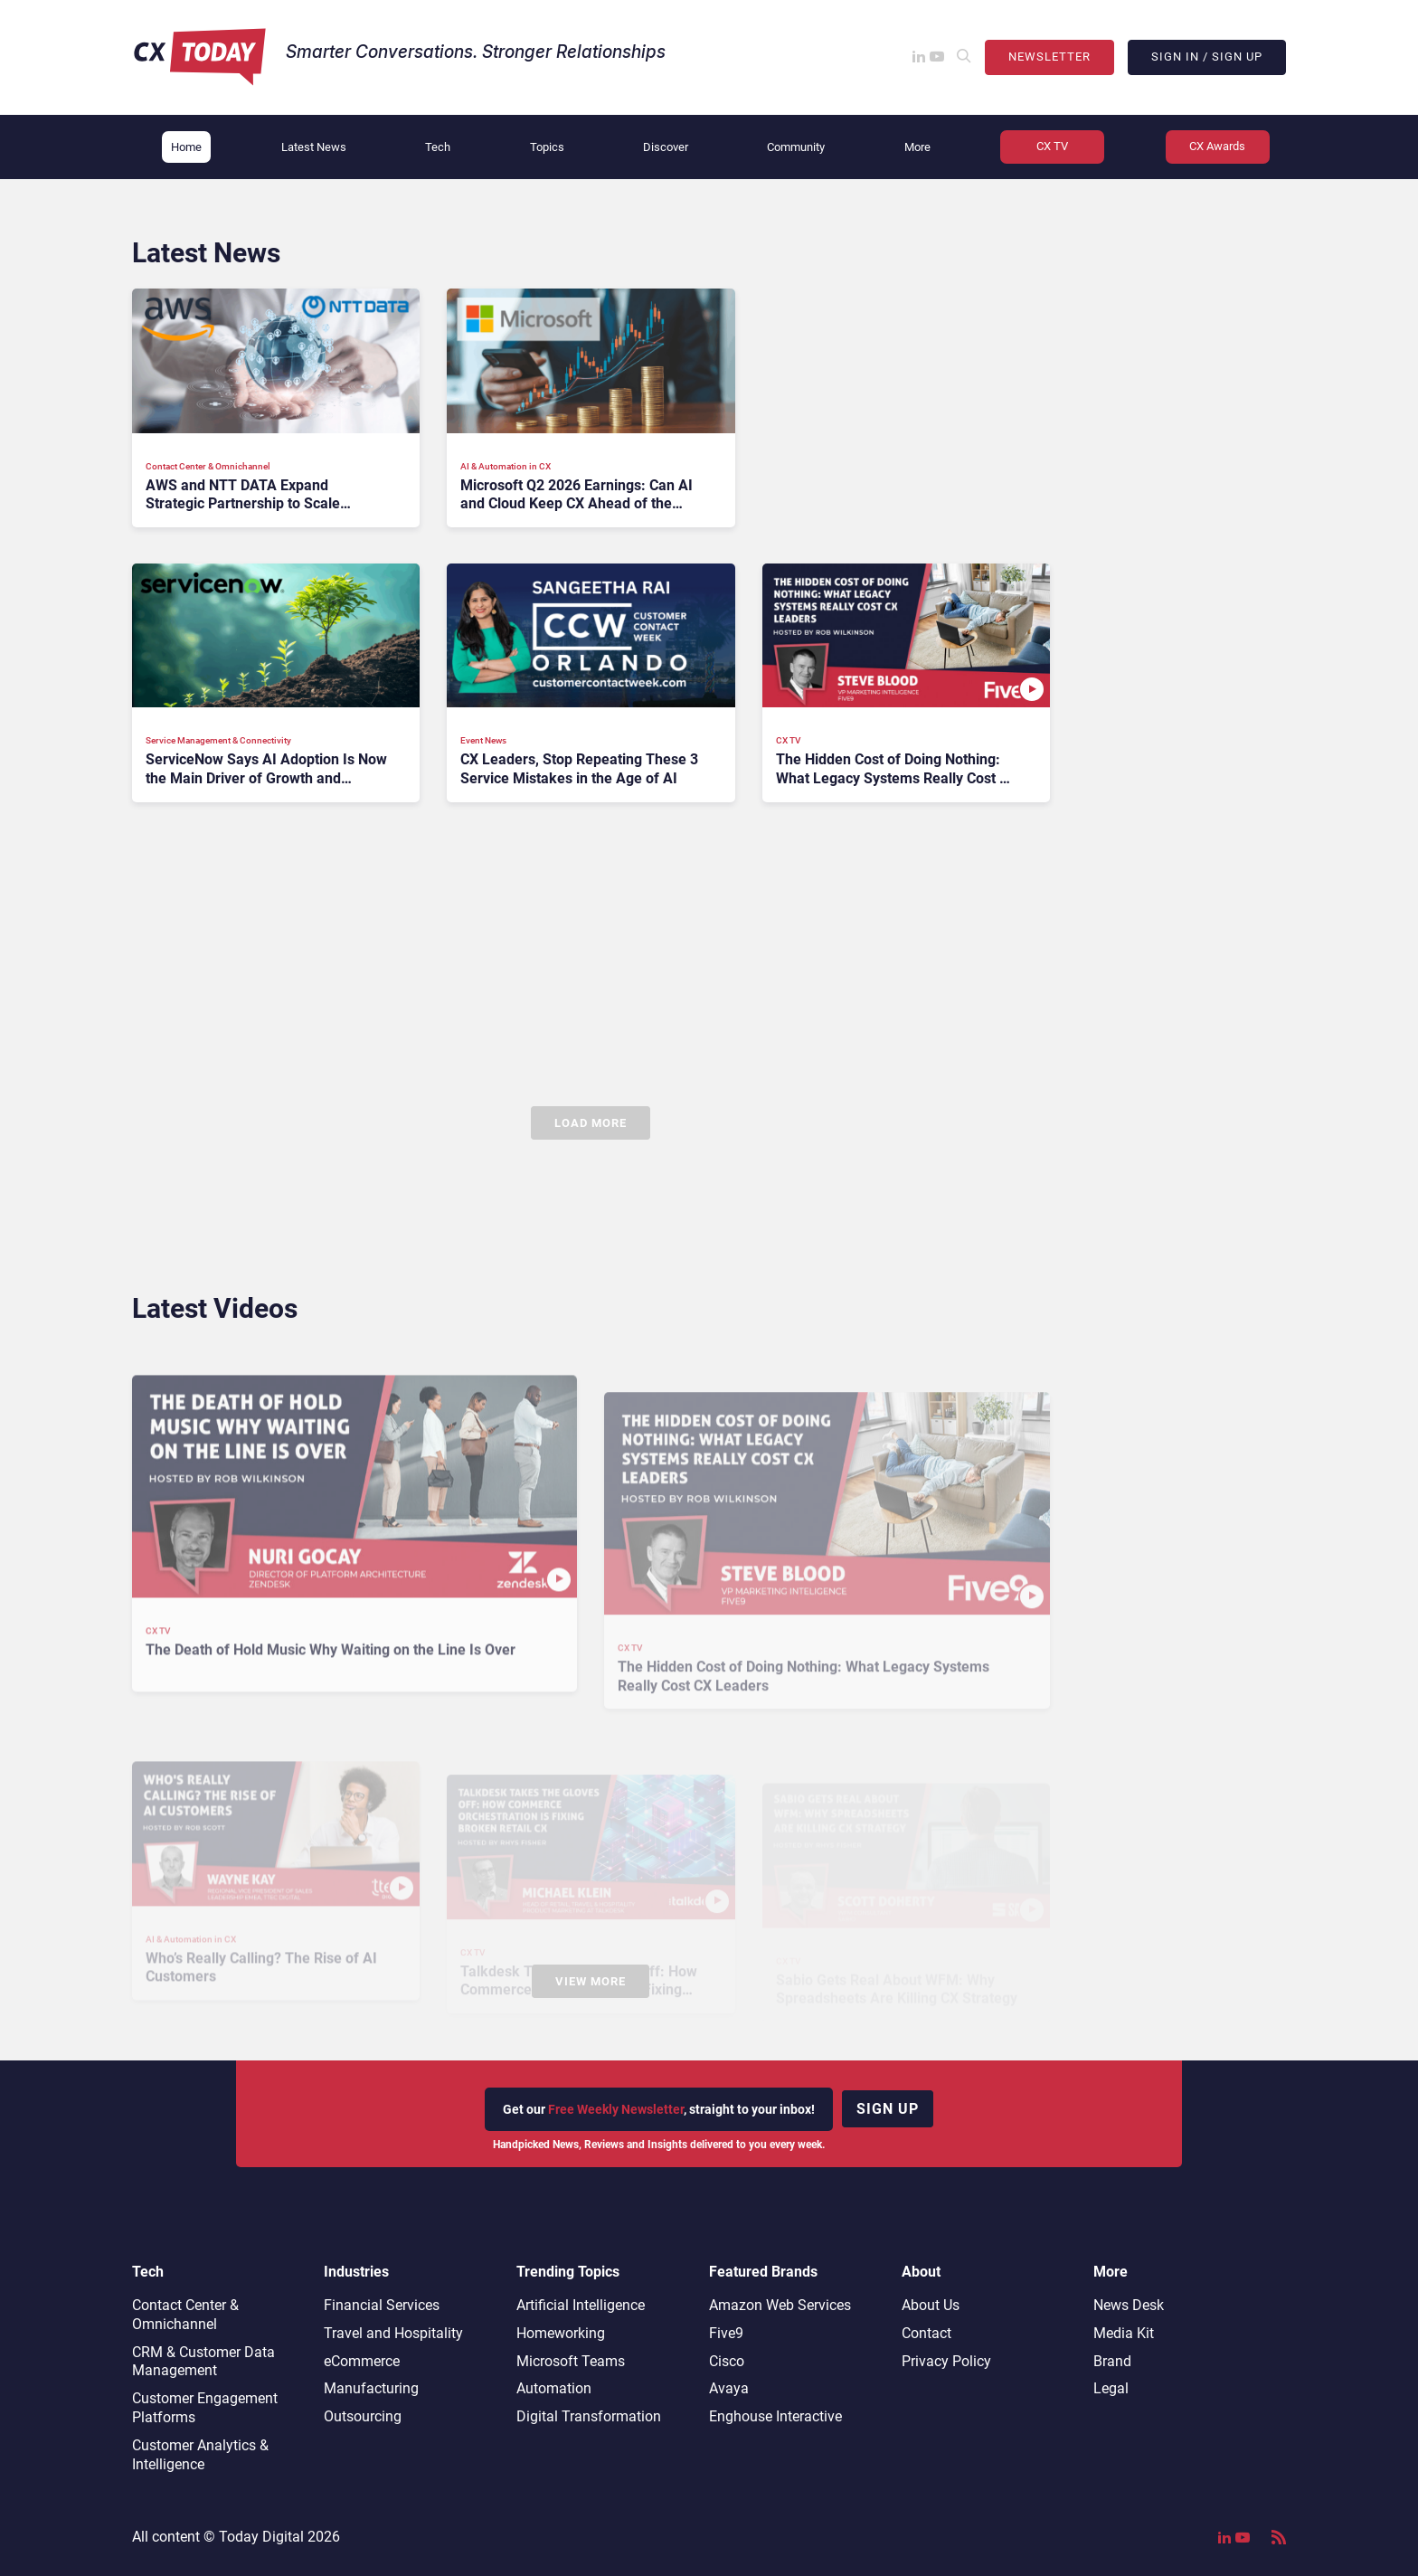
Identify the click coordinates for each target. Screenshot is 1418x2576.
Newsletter (1049, 56)
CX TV (1052, 146)
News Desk (1128, 2305)
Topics (547, 147)
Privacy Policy (946, 2361)
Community (796, 147)
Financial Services (382, 2305)
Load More (590, 1123)
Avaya (729, 2388)
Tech (437, 147)
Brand (1112, 2361)
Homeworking (560, 2333)
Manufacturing (371, 2388)
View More (590, 1981)
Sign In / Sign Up (1206, 56)
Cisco (726, 2361)
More (917, 147)
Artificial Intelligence (580, 2305)
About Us (931, 2305)
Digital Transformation (588, 2416)
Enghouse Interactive (775, 2416)
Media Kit (1123, 2333)
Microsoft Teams (570, 2361)
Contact (926, 2333)
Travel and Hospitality (393, 2333)
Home (186, 147)
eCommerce (362, 2361)
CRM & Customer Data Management (203, 2362)
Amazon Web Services (780, 2305)
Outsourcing (363, 2416)
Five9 (726, 2333)
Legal (1111, 2388)
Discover (665, 147)
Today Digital (261, 2536)
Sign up (887, 2108)
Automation (553, 2388)
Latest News (313, 147)
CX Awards (1217, 146)
